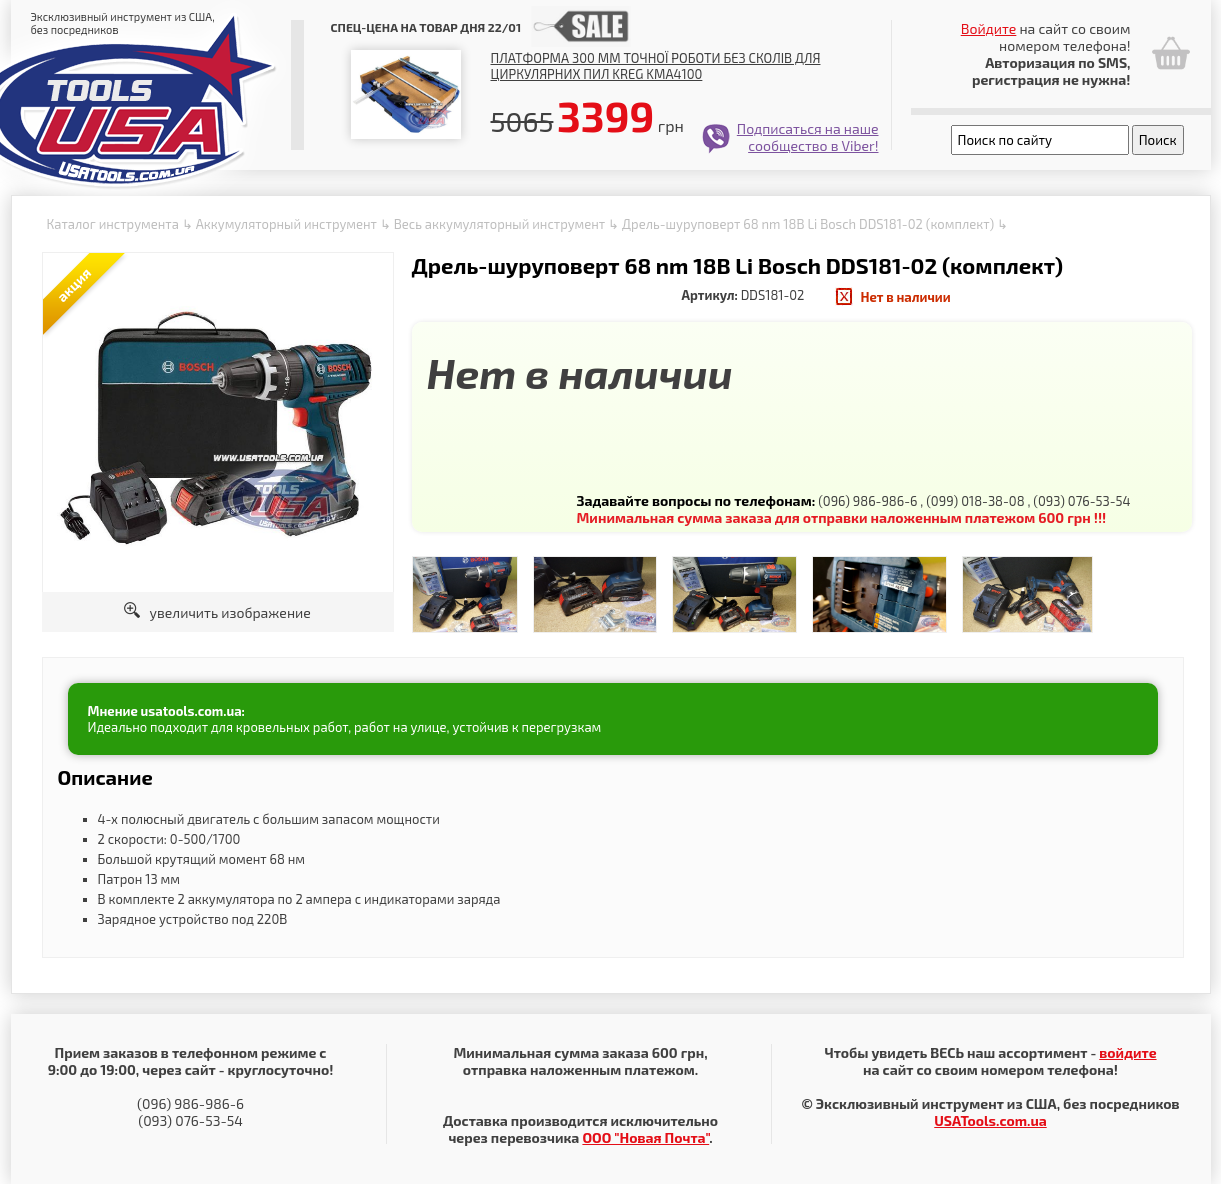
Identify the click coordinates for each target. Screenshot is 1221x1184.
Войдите (989, 28)
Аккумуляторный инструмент (286, 224)
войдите (1127, 1052)
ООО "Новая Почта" (645, 1137)
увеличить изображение (217, 612)
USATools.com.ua (990, 1120)
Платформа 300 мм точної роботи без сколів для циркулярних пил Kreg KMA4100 (656, 66)
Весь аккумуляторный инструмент (499, 224)
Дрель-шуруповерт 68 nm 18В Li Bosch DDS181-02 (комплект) (808, 224)
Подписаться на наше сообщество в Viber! (808, 137)
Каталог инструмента (113, 224)
